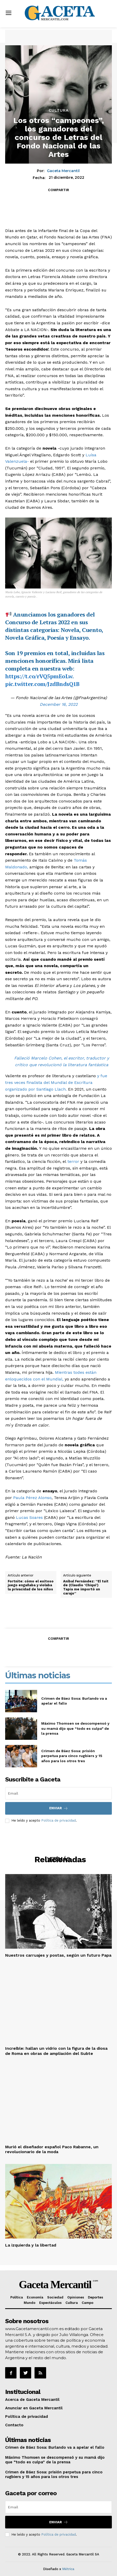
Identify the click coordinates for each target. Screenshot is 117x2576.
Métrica (68, 2569)
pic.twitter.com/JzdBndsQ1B (42, 684)
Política (16, 2297)
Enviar (58, 1808)
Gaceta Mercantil (63, 171)
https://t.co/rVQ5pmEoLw (38, 676)
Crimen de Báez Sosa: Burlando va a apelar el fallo (54, 2447)
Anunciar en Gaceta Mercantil (34, 2408)
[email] (58, 1793)
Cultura (59, 110)
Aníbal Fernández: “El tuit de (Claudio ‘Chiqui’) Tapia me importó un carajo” (85, 1587)
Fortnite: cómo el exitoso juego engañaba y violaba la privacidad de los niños (31, 1585)
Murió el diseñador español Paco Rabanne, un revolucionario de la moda (51, 2149)
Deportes (95, 2297)
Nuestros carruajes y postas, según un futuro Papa (58, 1955)
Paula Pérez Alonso (32, 1497)
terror (74, 1161)
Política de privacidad (58, 1820)
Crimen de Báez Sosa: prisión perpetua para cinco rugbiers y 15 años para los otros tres (71, 1756)
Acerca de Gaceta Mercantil (32, 2399)
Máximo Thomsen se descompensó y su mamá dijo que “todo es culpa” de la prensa (75, 1728)
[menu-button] (8, 13)
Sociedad (55, 2297)
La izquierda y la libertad (30, 2245)
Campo (87, 2303)
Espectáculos (50, 2303)
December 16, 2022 (59, 704)
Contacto (14, 2425)
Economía (35, 2297)
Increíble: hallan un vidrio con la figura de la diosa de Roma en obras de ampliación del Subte (56, 2051)
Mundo (29, 2303)
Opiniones (75, 2297)
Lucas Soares (29, 1517)
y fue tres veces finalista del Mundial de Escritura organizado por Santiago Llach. (56, 1082)
